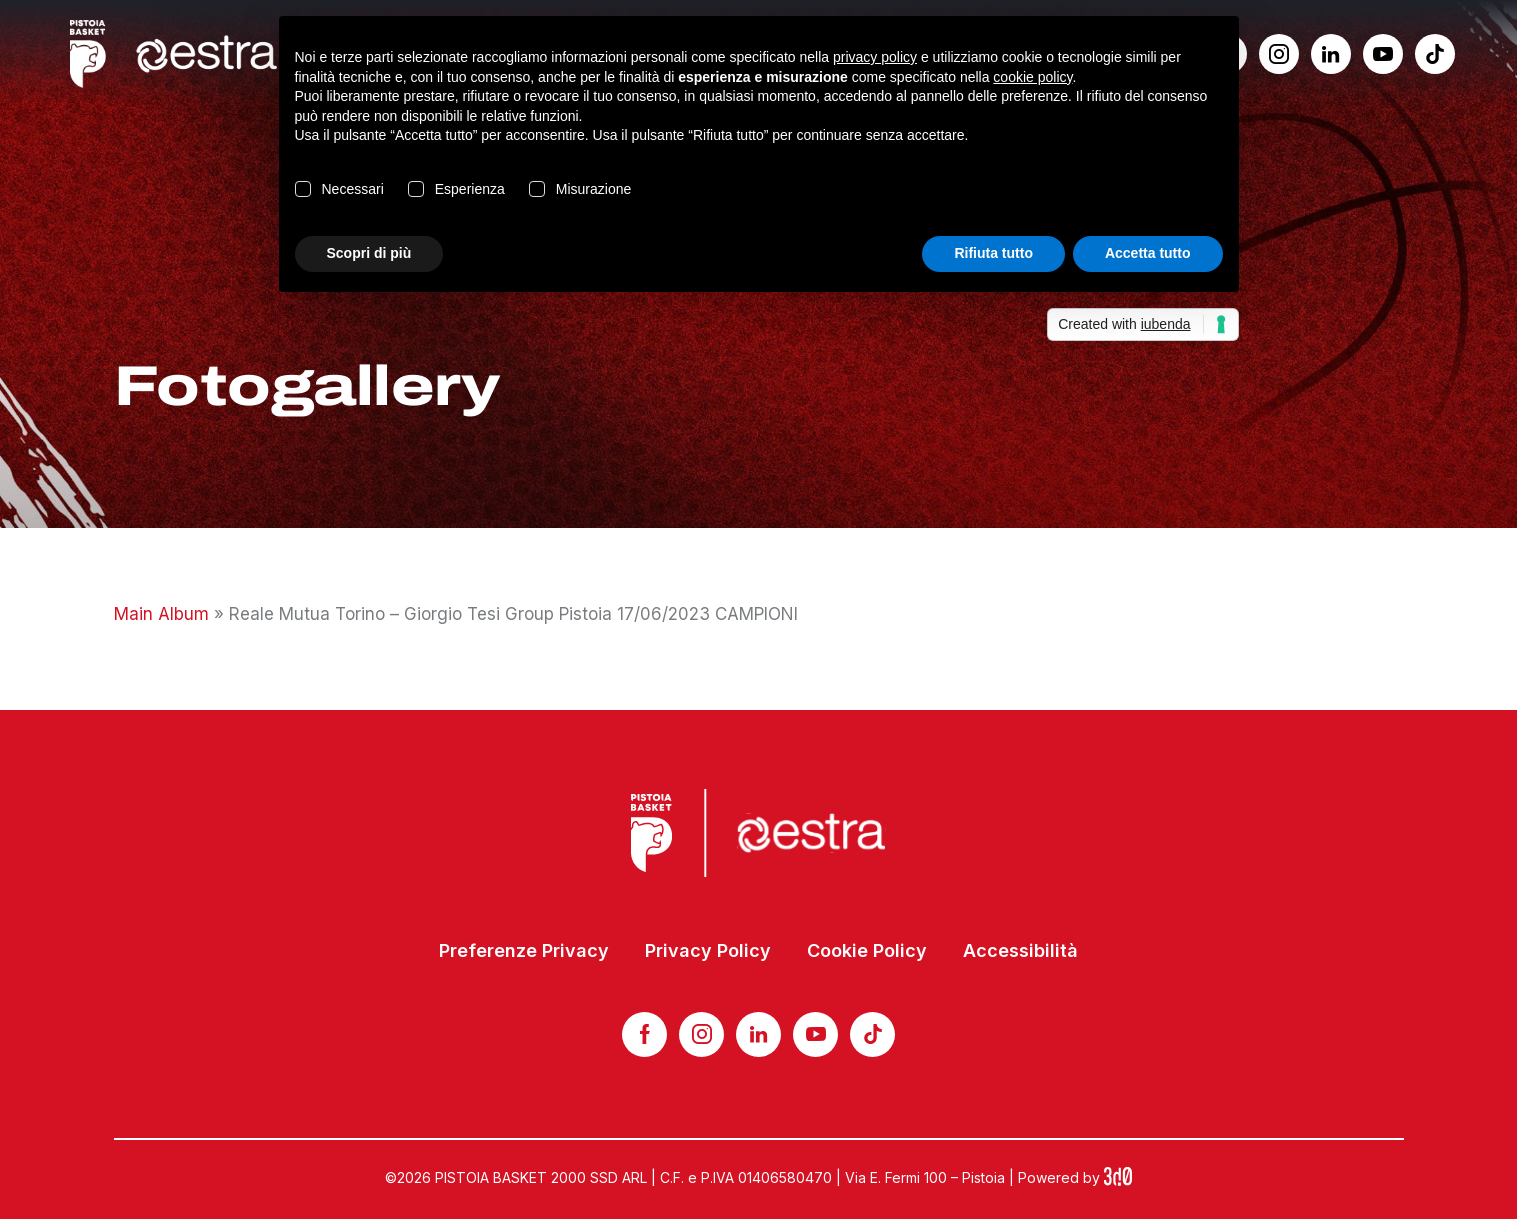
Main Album (161, 614)
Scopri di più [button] (369, 253)
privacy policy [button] (875, 57)
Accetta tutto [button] (1148, 253)
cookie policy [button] (1032, 77)
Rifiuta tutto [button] (993, 253)
